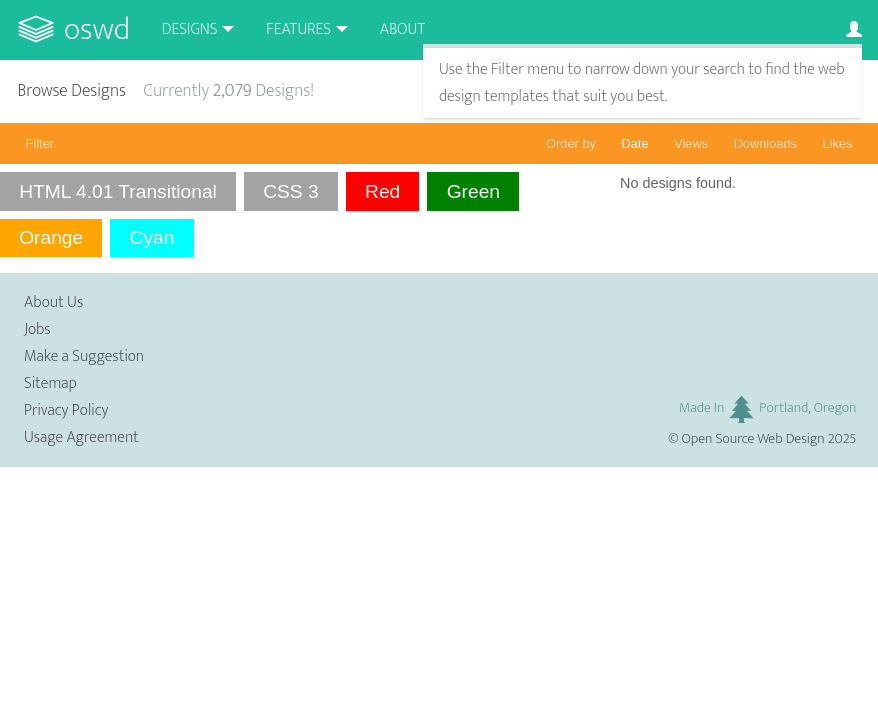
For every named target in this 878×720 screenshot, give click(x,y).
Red (382, 191)
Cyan (152, 237)
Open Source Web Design (753, 439)
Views (691, 143)
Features (298, 29)
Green (473, 191)
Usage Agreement (81, 437)
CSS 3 (290, 191)
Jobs (37, 329)
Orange (51, 237)
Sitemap (50, 383)
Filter (40, 143)
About (402, 29)
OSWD (97, 29)
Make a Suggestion (84, 356)
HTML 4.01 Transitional (118, 191)
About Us (53, 302)
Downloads (765, 143)
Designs (190, 29)
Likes (838, 143)
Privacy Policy (66, 410)
